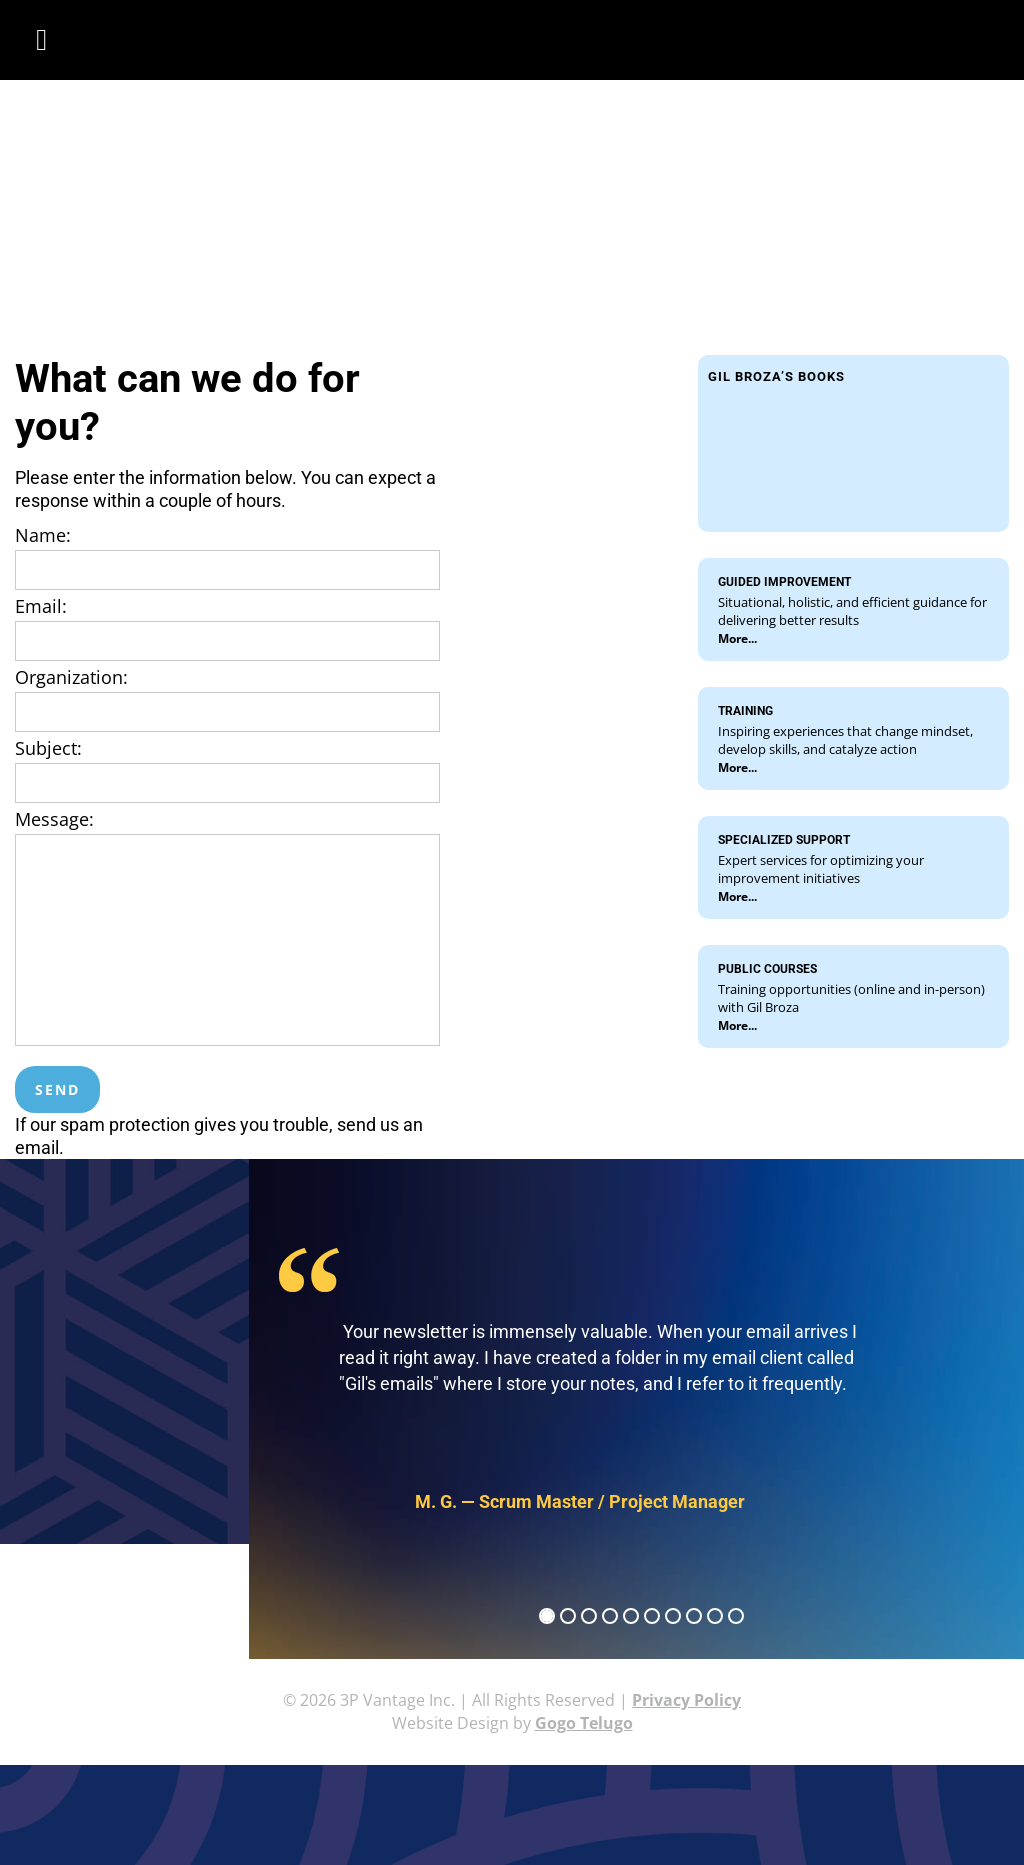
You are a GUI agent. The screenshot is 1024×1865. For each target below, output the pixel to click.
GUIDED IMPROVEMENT (784, 582)
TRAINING (745, 711)
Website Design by (512, 1723)
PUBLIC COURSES (767, 969)
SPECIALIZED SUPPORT (784, 840)
